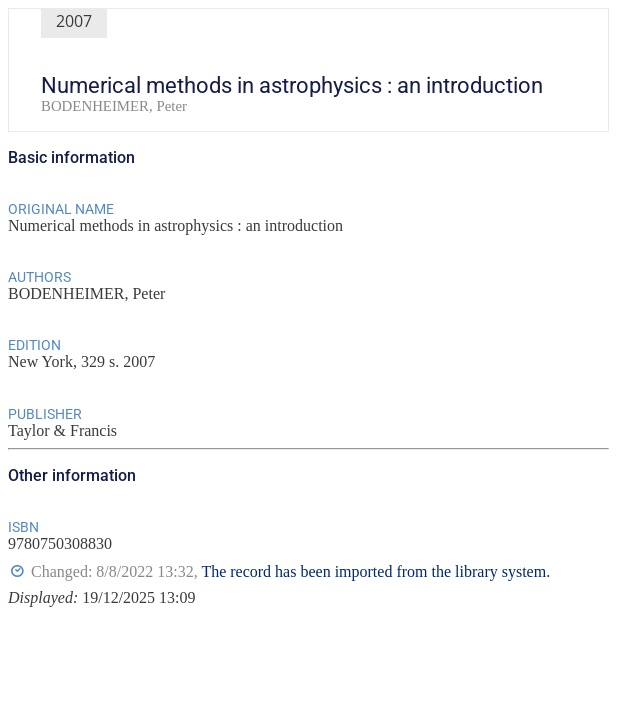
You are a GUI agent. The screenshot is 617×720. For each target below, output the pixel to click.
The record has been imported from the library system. (375, 571)
